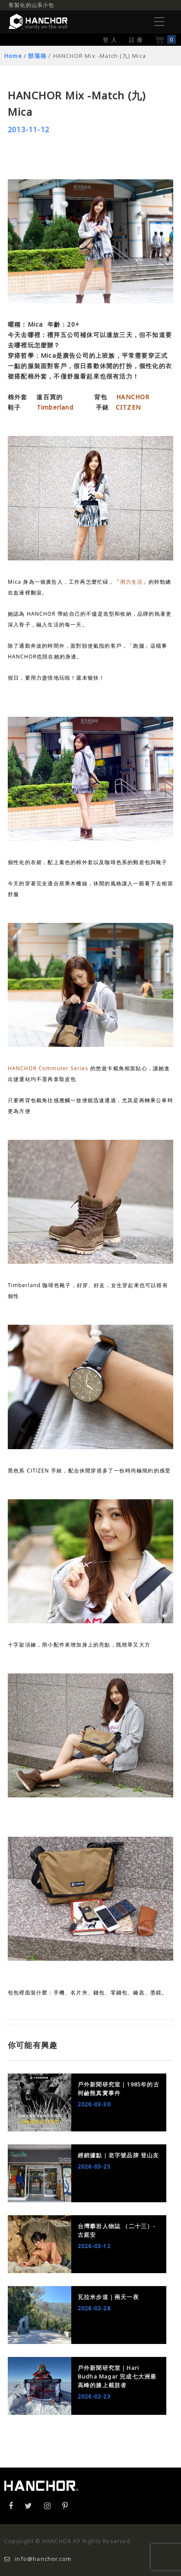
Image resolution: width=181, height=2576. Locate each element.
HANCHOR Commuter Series (48, 1068)
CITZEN (128, 407)
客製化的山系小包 (31, 5)
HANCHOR (132, 397)
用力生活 (131, 581)
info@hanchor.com (37, 2559)
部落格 (37, 56)
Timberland (55, 407)
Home (13, 56)
